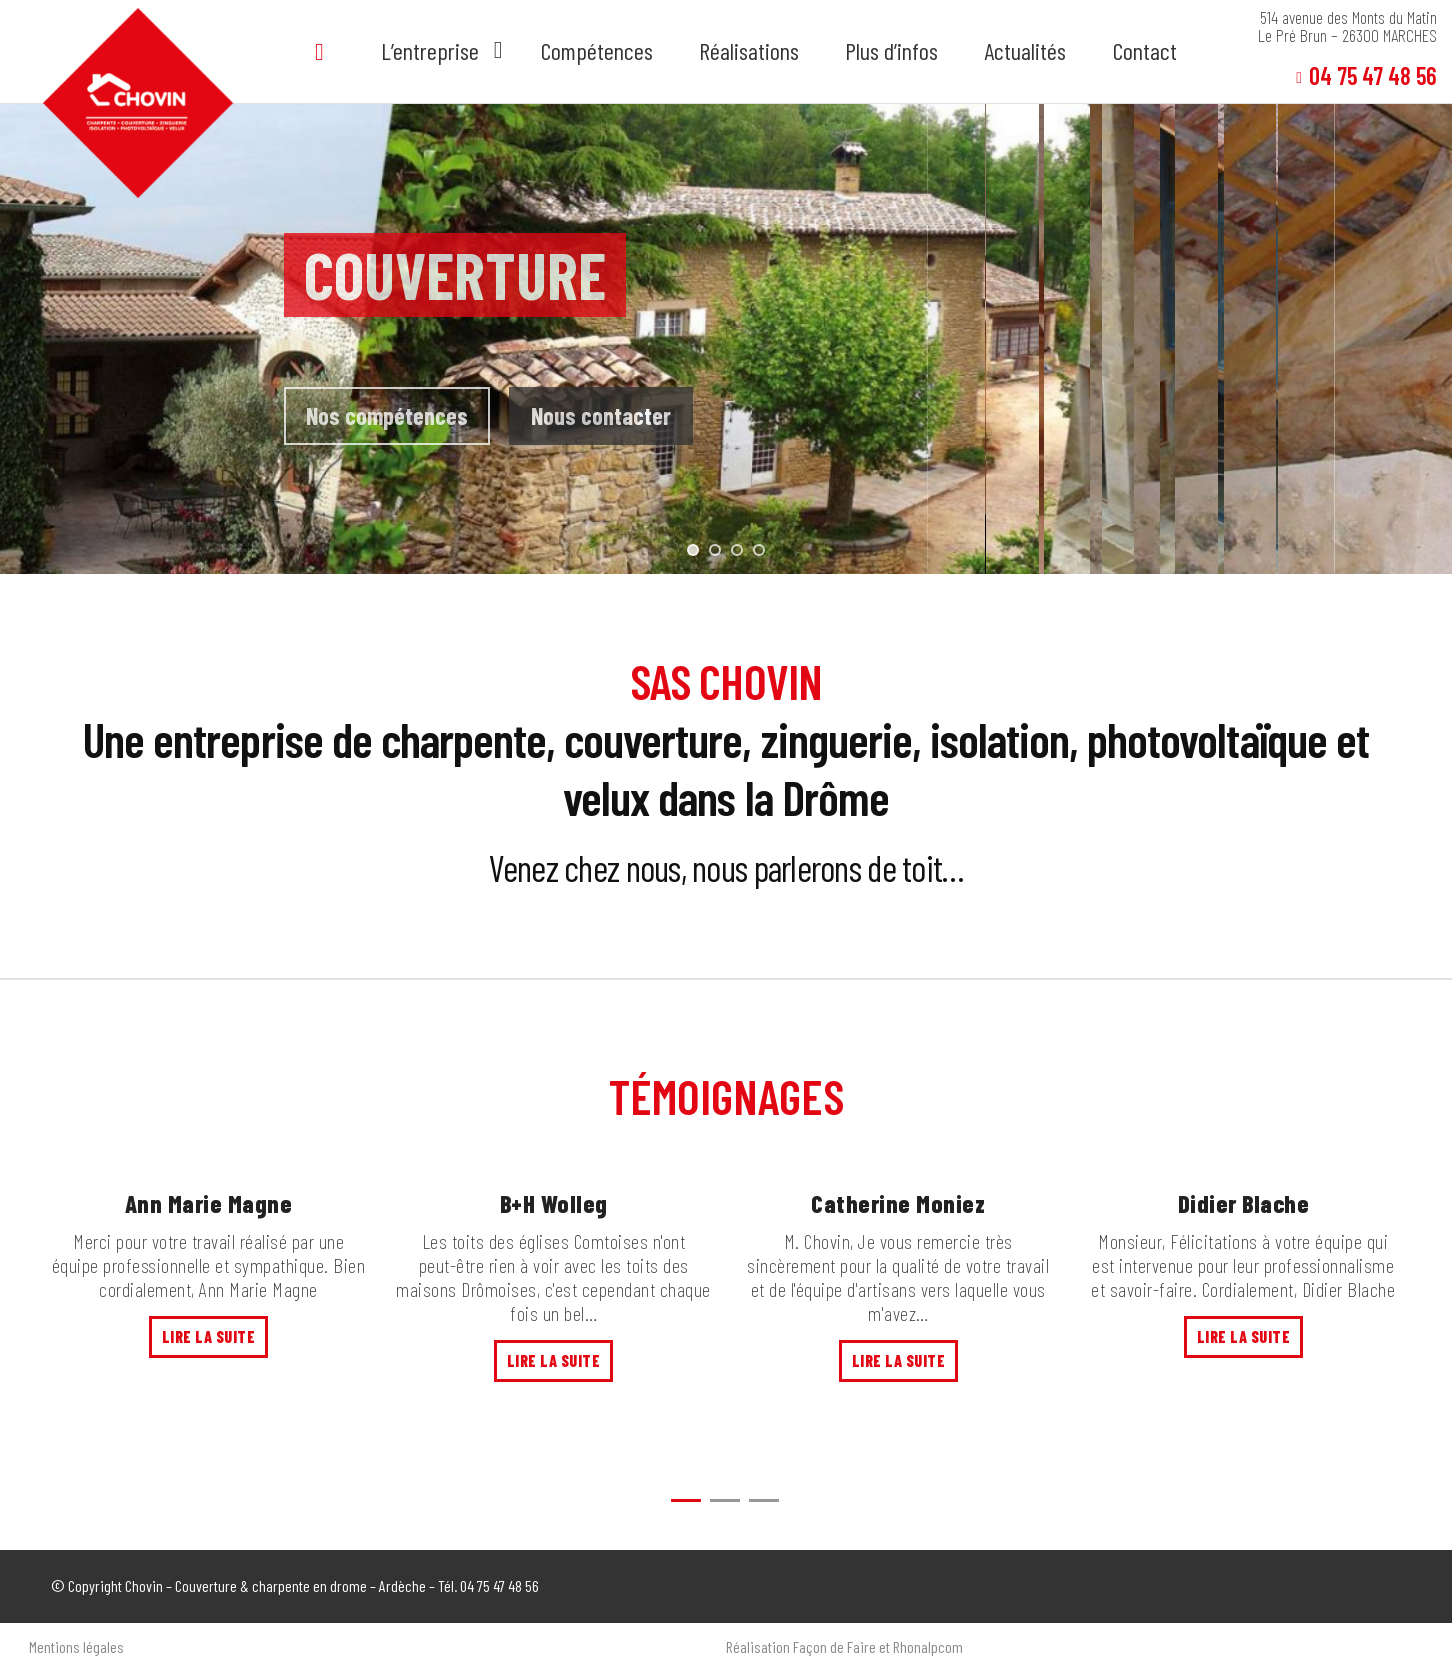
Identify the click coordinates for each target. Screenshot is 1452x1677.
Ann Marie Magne (209, 1203)
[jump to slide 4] (759, 550)
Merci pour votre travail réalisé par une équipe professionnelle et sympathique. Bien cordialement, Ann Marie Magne (209, 1265)
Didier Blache (1244, 1203)
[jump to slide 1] (693, 550)
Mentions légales (76, 1646)
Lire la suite (209, 1336)
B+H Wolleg (554, 1203)
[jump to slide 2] (715, 550)
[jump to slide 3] (737, 550)
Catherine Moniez (898, 1203)
